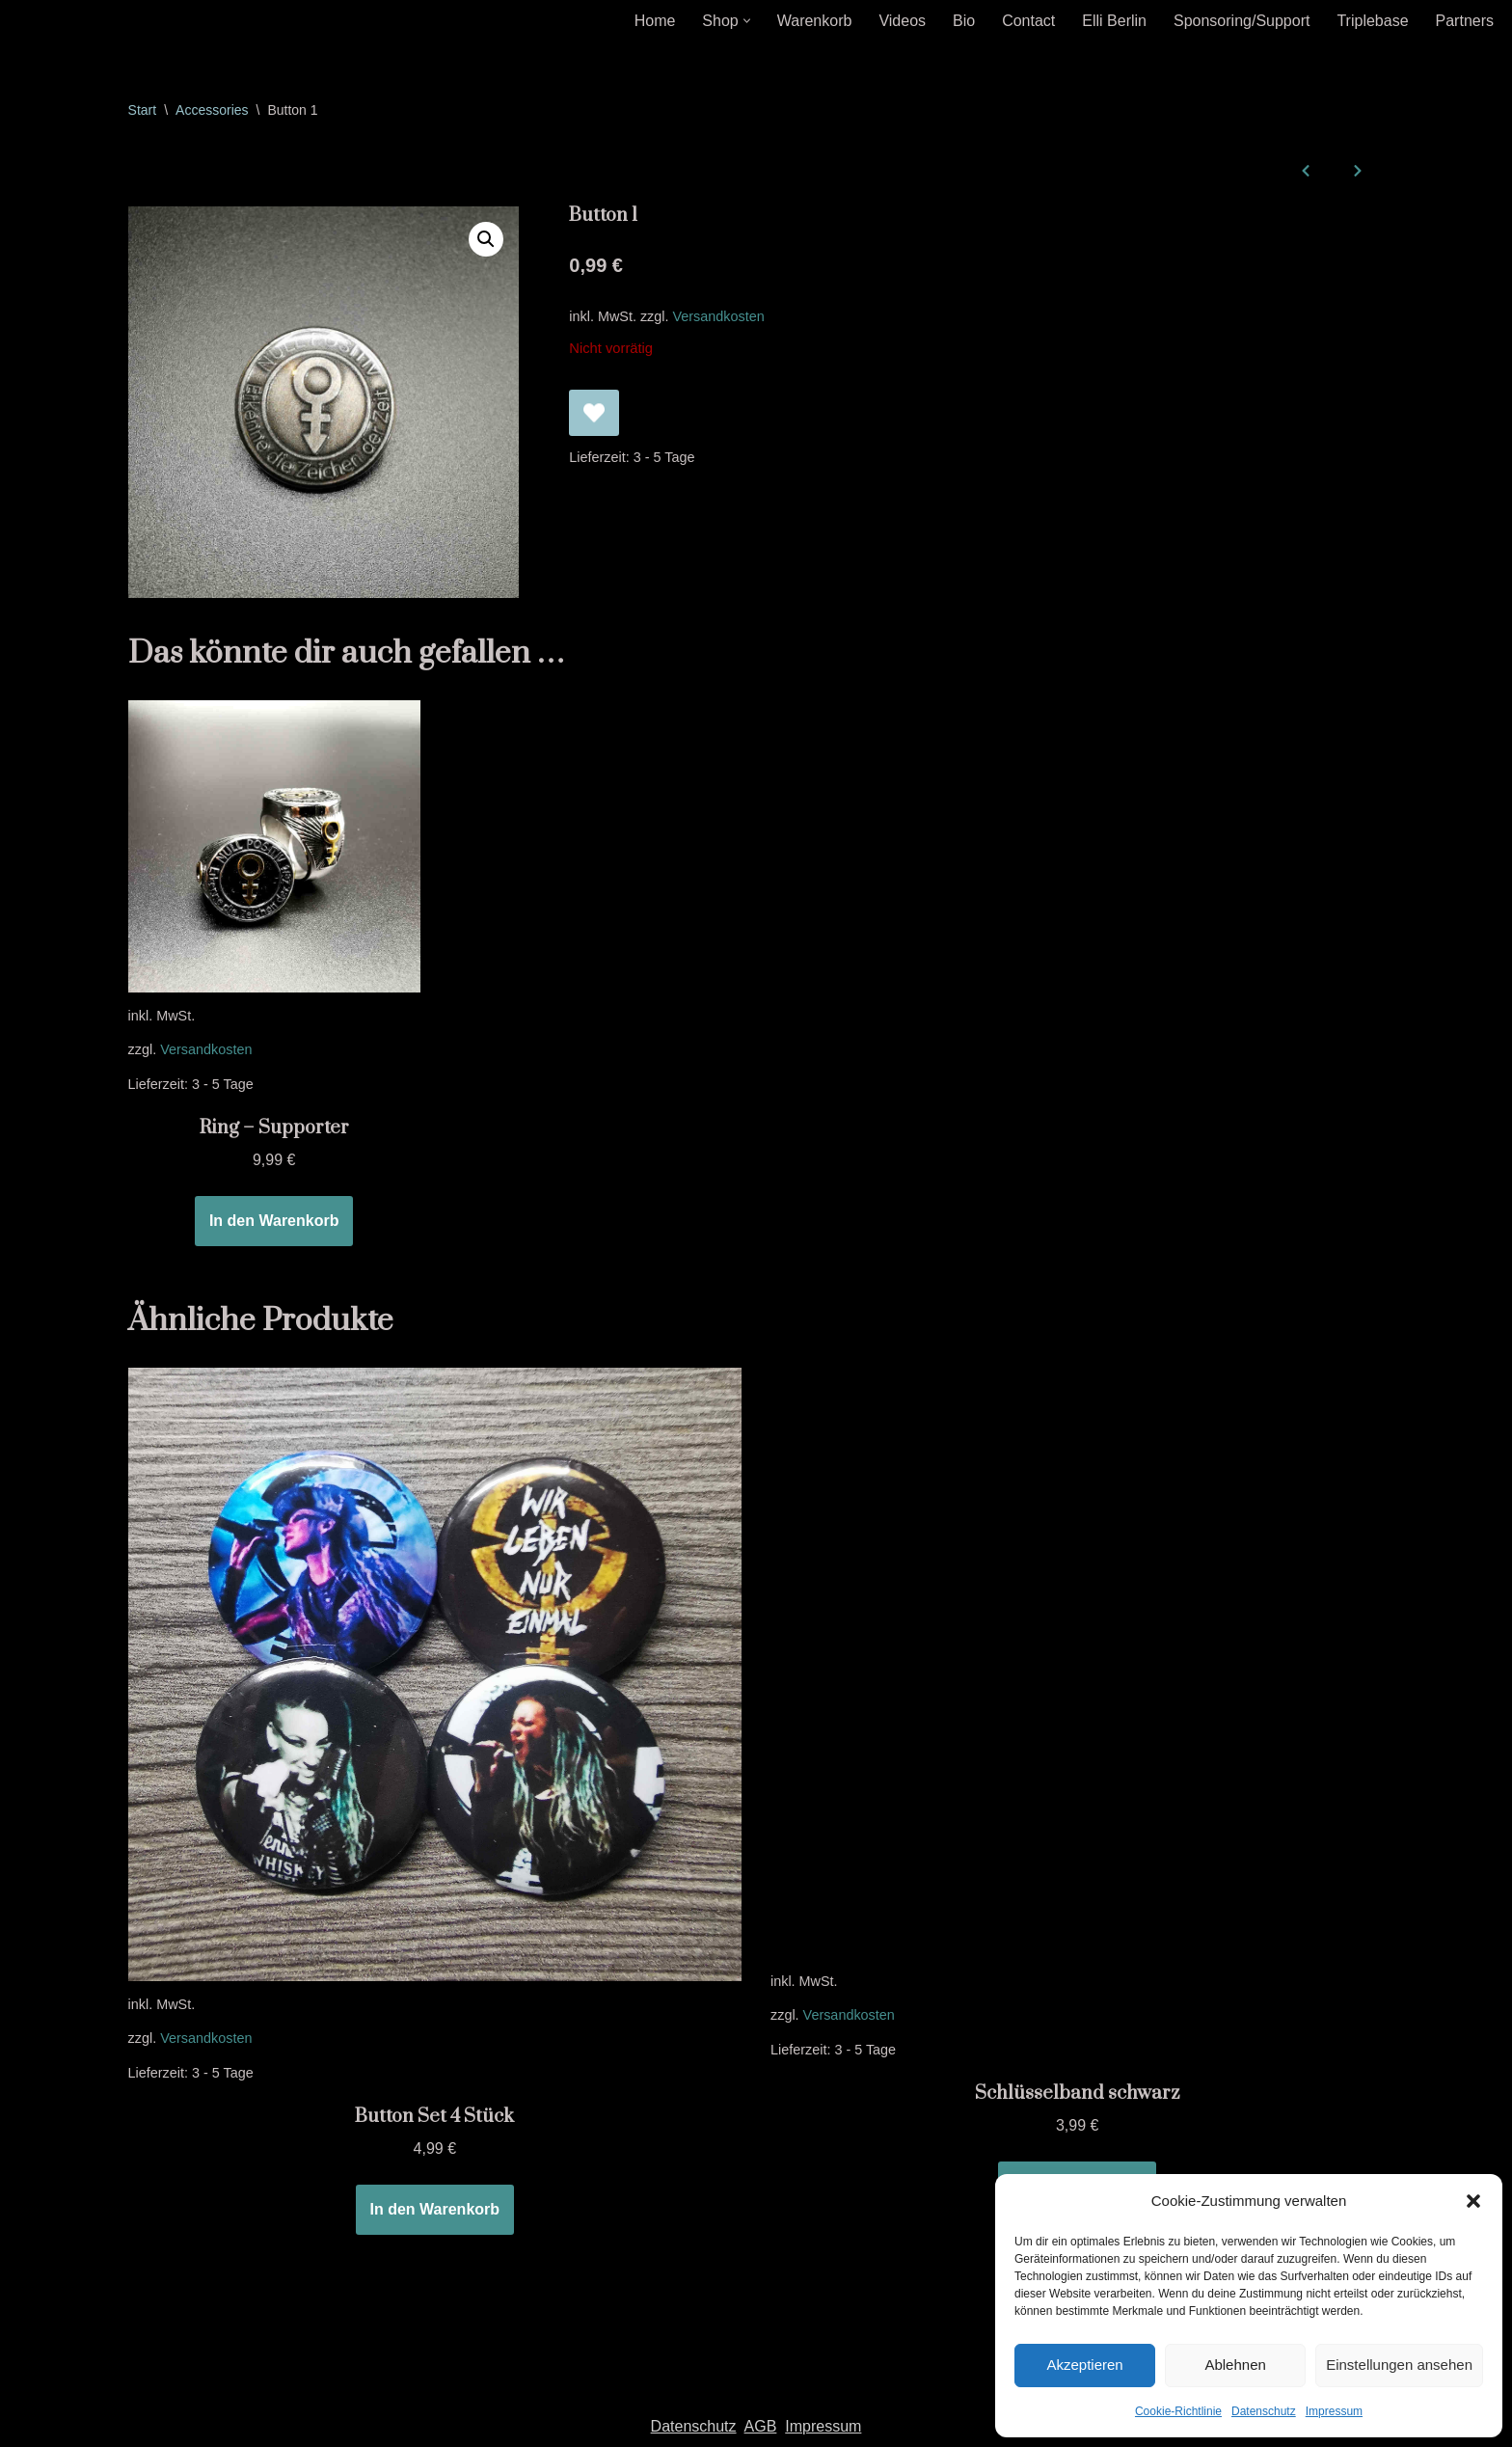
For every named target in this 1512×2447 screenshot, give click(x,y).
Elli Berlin (1114, 21)
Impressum (1334, 2411)
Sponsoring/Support (1242, 21)
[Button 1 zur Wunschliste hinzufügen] (594, 413)
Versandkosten (719, 316)
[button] (1473, 2201)
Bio (964, 21)
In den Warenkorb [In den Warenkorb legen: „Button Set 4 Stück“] (435, 2209)
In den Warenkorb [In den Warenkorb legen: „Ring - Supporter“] (274, 1220)
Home (655, 21)
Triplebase (1372, 21)
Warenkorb (814, 21)
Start (142, 110)
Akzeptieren (1084, 2364)
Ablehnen (1234, 2364)
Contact (1028, 21)
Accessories (212, 110)
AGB (760, 2426)
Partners (1465, 21)
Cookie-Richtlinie (1178, 2411)
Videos (902, 21)
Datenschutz (1263, 2411)
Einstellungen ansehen (1399, 2364)
